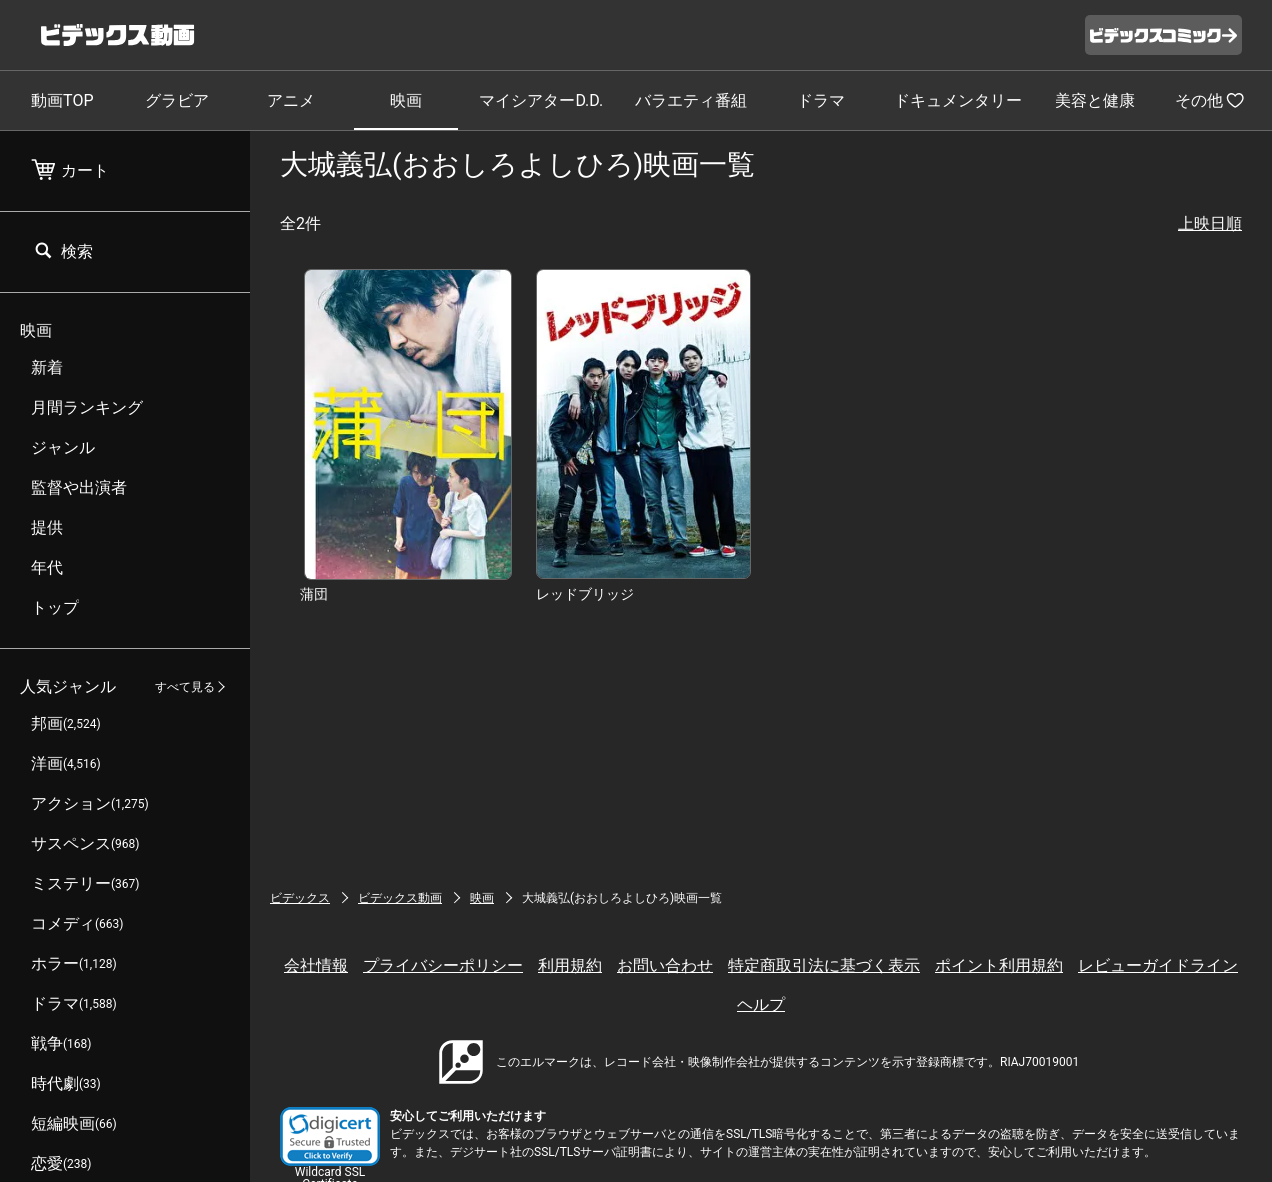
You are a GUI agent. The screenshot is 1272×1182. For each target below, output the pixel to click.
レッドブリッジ (585, 594)
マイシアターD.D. (541, 100)
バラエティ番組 (691, 100)
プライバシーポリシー (443, 965)
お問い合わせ (665, 965)
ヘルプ (761, 1004)
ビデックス (300, 898)
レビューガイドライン (1158, 965)
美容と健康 (1095, 100)
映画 (406, 100)
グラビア (177, 100)
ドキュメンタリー (958, 100)
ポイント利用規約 (999, 965)
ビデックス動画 (400, 898)
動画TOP (62, 100)
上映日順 (1210, 223)
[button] (330, 1136)
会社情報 (316, 965)
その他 (1210, 100)
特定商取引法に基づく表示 (824, 965)
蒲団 (314, 594)
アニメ (291, 100)
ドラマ (821, 100)
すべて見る (185, 687)
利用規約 (570, 965)
